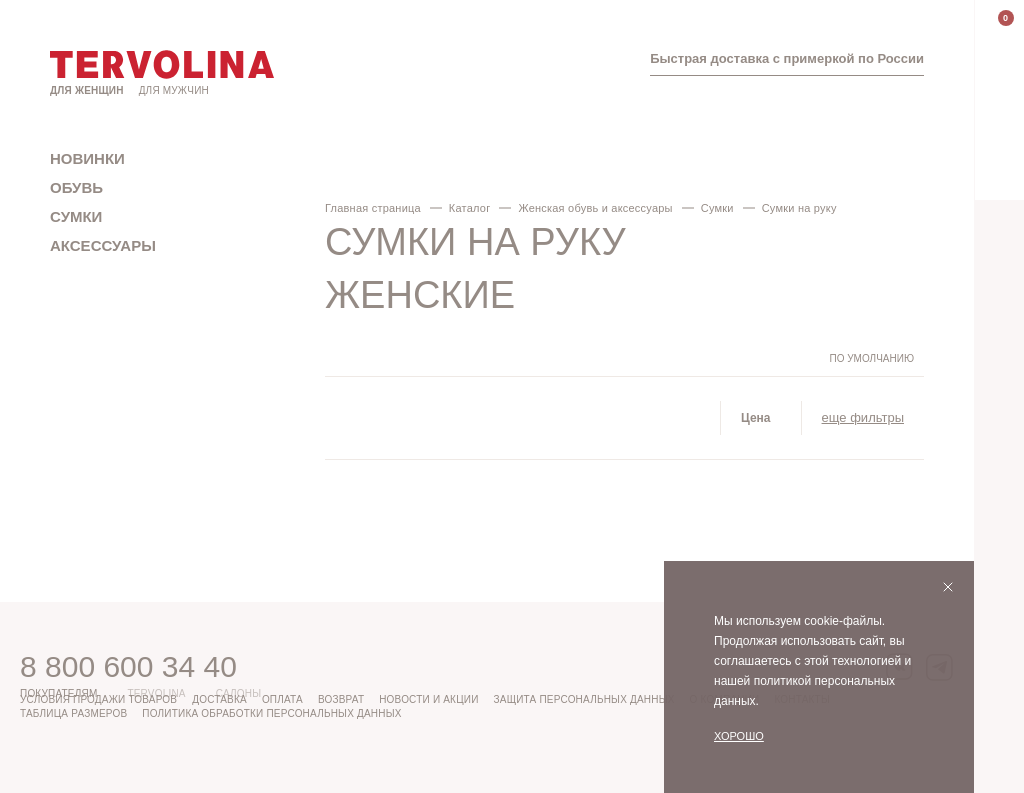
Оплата (282, 699)
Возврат (341, 699)
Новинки (87, 158)
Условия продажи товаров (98, 699)
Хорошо (739, 736)
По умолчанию (871, 359)
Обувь (76, 187)
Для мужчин (174, 90)
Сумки (76, 216)
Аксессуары (103, 245)
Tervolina (156, 693)
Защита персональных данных (584, 699)
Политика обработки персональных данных (271, 713)
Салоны (239, 693)
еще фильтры (863, 417)
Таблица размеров (73, 713)
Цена (756, 418)
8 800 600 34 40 (128, 666)
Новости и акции (428, 699)
